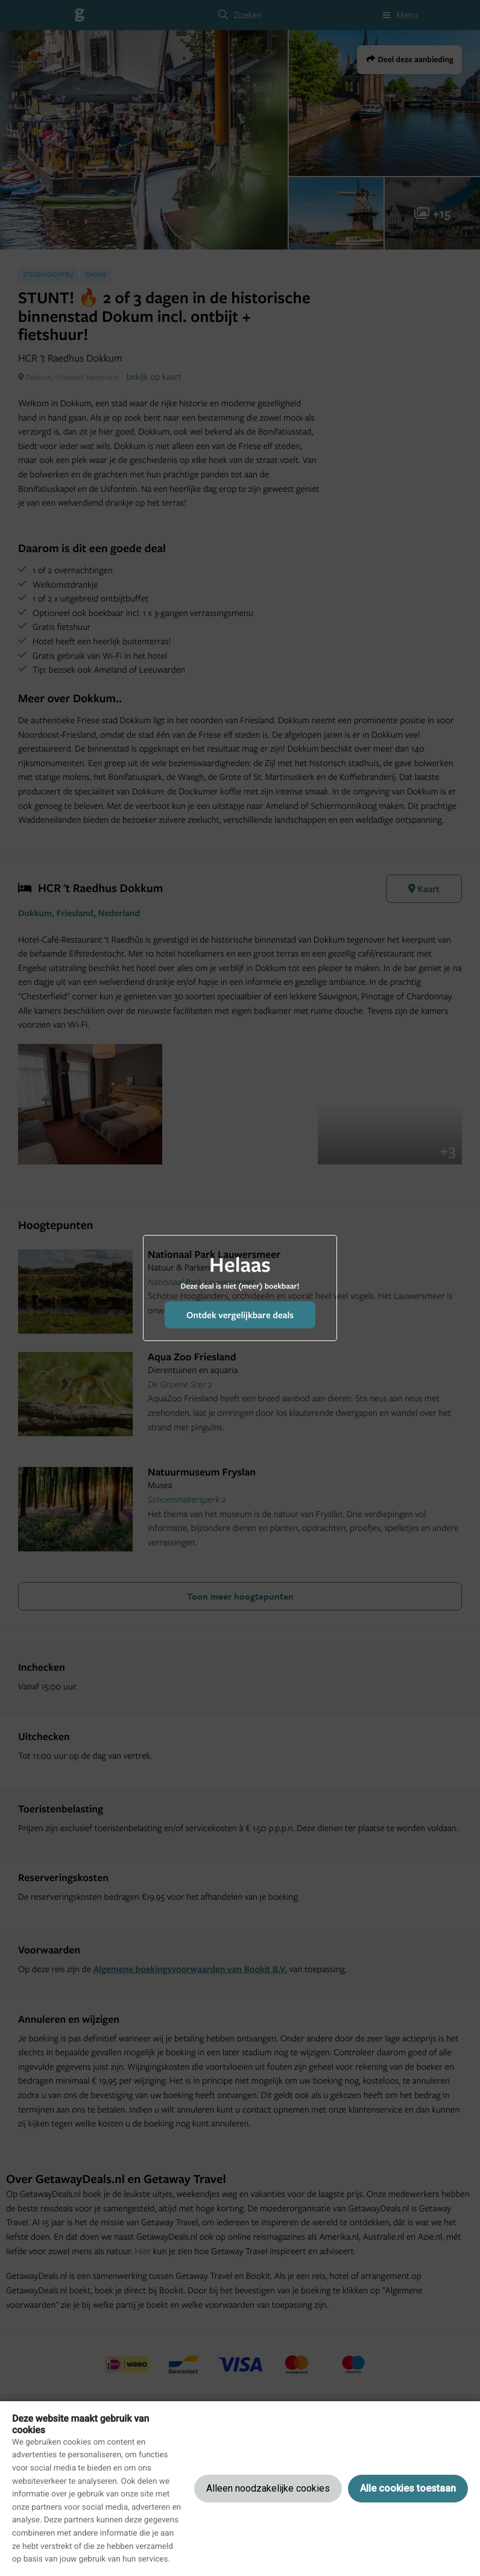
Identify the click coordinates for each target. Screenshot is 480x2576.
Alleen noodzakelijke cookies (268, 2488)
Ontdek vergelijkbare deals (240, 1314)
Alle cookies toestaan (408, 2488)
